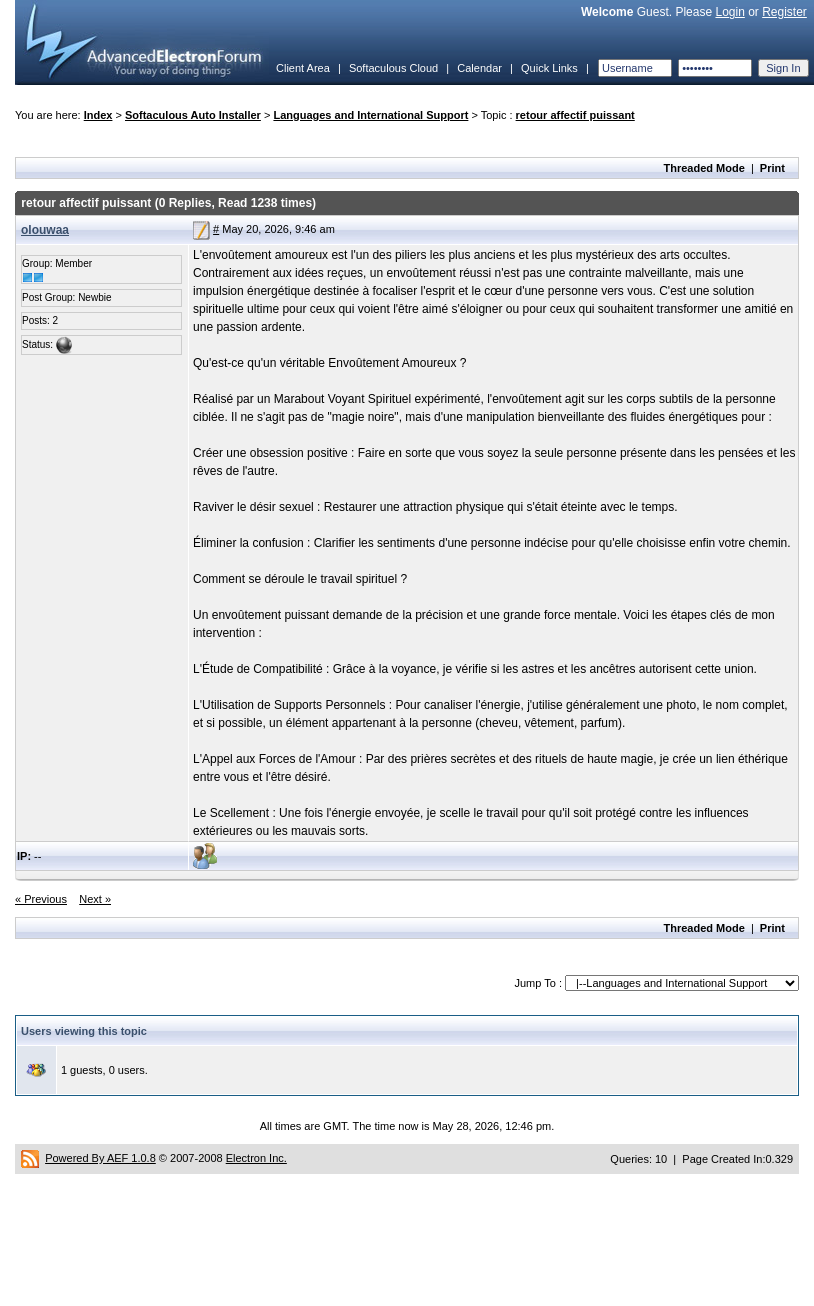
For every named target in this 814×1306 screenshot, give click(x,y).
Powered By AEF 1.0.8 (100, 1158)
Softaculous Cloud (393, 68)
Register (784, 12)
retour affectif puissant (575, 115)
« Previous (41, 899)
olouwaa (45, 230)
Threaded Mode (704, 168)
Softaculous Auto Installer (193, 115)
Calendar (479, 68)
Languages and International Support (370, 115)
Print (772, 168)
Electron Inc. (256, 1158)
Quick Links (549, 68)
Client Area (303, 68)
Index (98, 115)
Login (729, 12)
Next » (95, 899)
